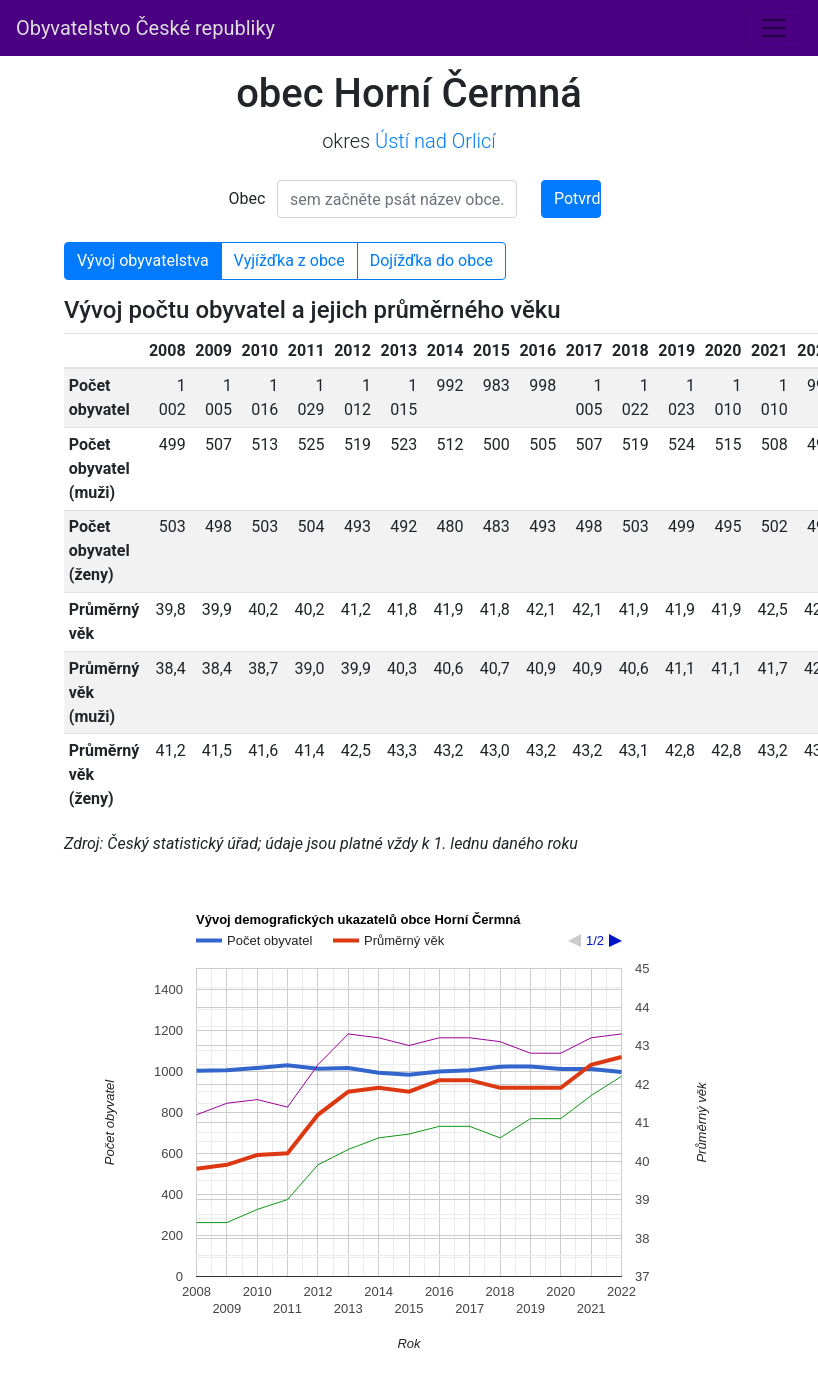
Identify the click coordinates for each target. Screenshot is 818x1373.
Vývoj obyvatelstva (143, 260)
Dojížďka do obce (431, 260)
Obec (247, 198)
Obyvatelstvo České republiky (145, 28)
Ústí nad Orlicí (435, 141)
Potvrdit (577, 198)
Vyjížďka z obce (289, 260)
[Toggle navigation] (774, 28)
